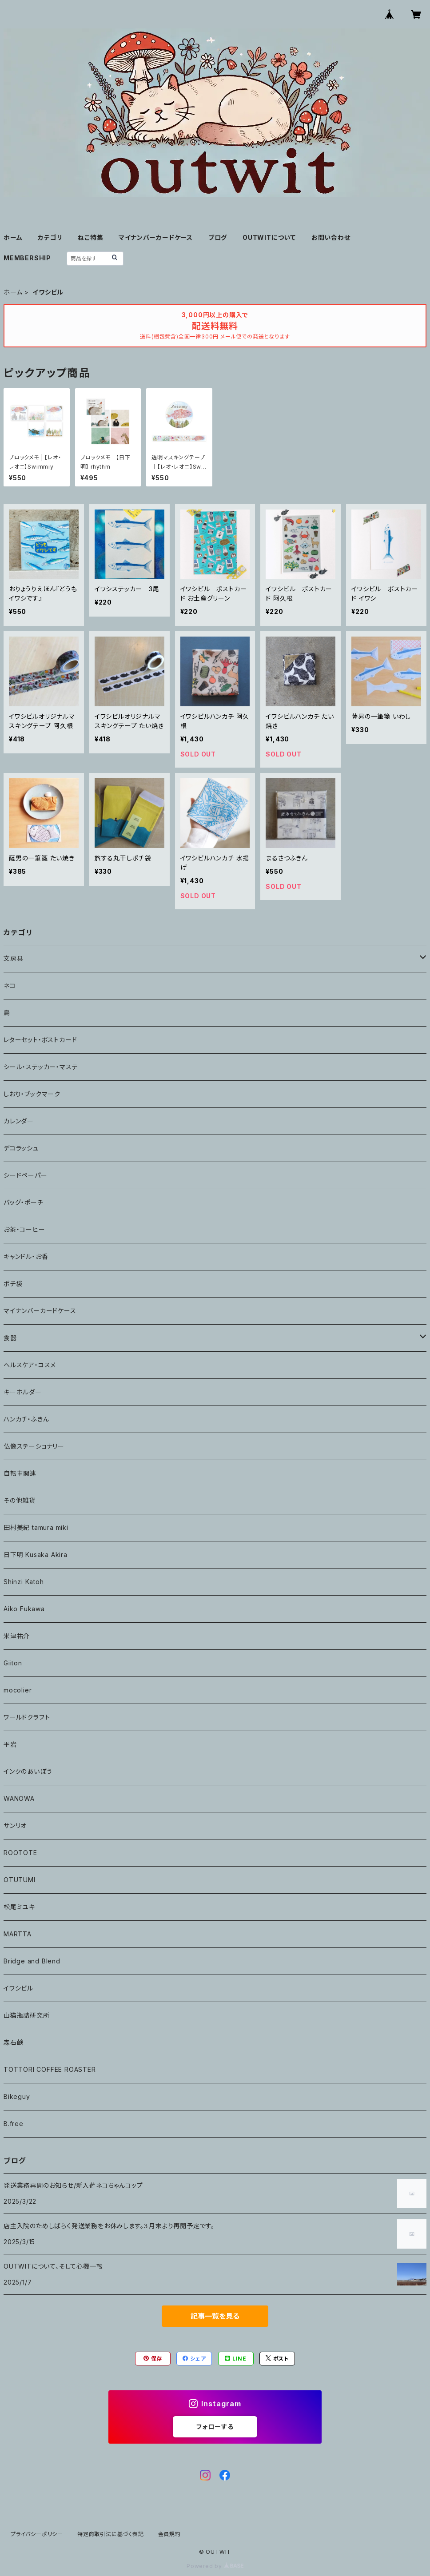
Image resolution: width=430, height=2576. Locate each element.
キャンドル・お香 (26, 1256)
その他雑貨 (20, 1500)
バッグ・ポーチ (24, 1202)
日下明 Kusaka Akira (36, 1554)
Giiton (13, 1663)
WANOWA (19, 1798)
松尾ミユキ (19, 1907)
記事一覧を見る (215, 2316)
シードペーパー (26, 1175)
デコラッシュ (21, 1148)
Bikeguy (17, 2096)
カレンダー (19, 1121)
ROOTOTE (20, 1852)
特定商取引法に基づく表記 (110, 2534)
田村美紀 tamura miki (36, 1527)
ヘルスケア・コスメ (30, 1365)
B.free (14, 2123)
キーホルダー (23, 1392)
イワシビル (18, 1988)
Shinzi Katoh (24, 1581)
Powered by (215, 2566)
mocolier (18, 1690)
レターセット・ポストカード (40, 1039)
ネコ (10, 985)
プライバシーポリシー (37, 2534)
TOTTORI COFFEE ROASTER (50, 2069)
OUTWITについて (269, 237)
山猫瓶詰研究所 (27, 2015)
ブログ (217, 237)
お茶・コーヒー (24, 1229)
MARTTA (18, 1934)
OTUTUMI (20, 1879)
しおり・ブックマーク (32, 1094)
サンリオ (15, 1825)
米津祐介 (17, 1636)
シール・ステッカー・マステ (41, 1067)
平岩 (10, 1744)
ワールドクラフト (27, 1717)
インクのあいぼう (28, 1771)
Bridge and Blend (32, 1961)
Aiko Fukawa (24, 1608)
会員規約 (169, 2534)
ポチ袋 (13, 1283)
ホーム (13, 237)
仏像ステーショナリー (34, 1446)
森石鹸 (13, 2042)
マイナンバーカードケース (156, 237)
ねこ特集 (90, 237)
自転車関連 (20, 1473)
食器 (10, 1338)
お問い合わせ (330, 237)
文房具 (13, 958)
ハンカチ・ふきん (26, 1419)
